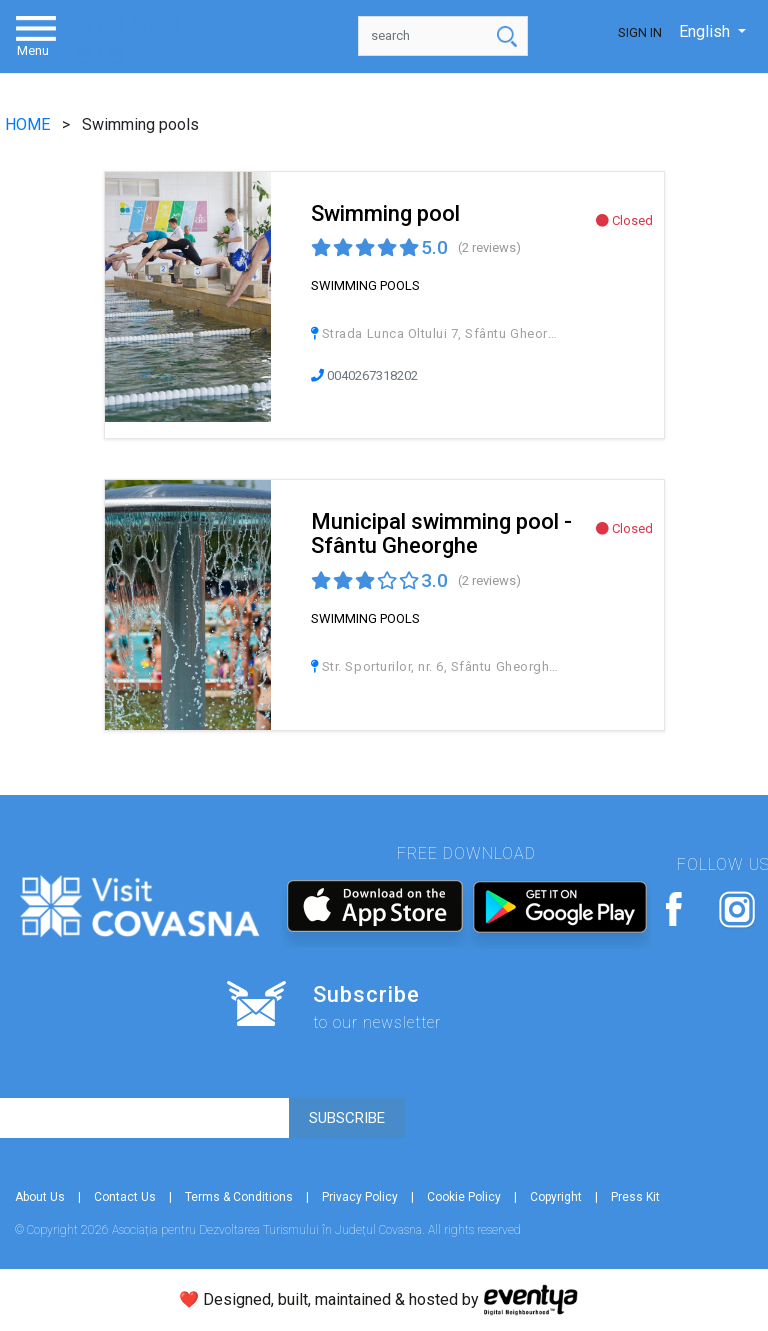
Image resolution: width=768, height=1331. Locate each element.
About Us (40, 1197)
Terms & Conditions (239, 1197)
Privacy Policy (360, 1197)
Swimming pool (385, 213)
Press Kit (635, 1197)
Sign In (640, 32)
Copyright (556, 1197)
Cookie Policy (464, 1197)
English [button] (706, 31)
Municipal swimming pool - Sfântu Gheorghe (441, 533)
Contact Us (125, 1197)
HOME (29, 124)
